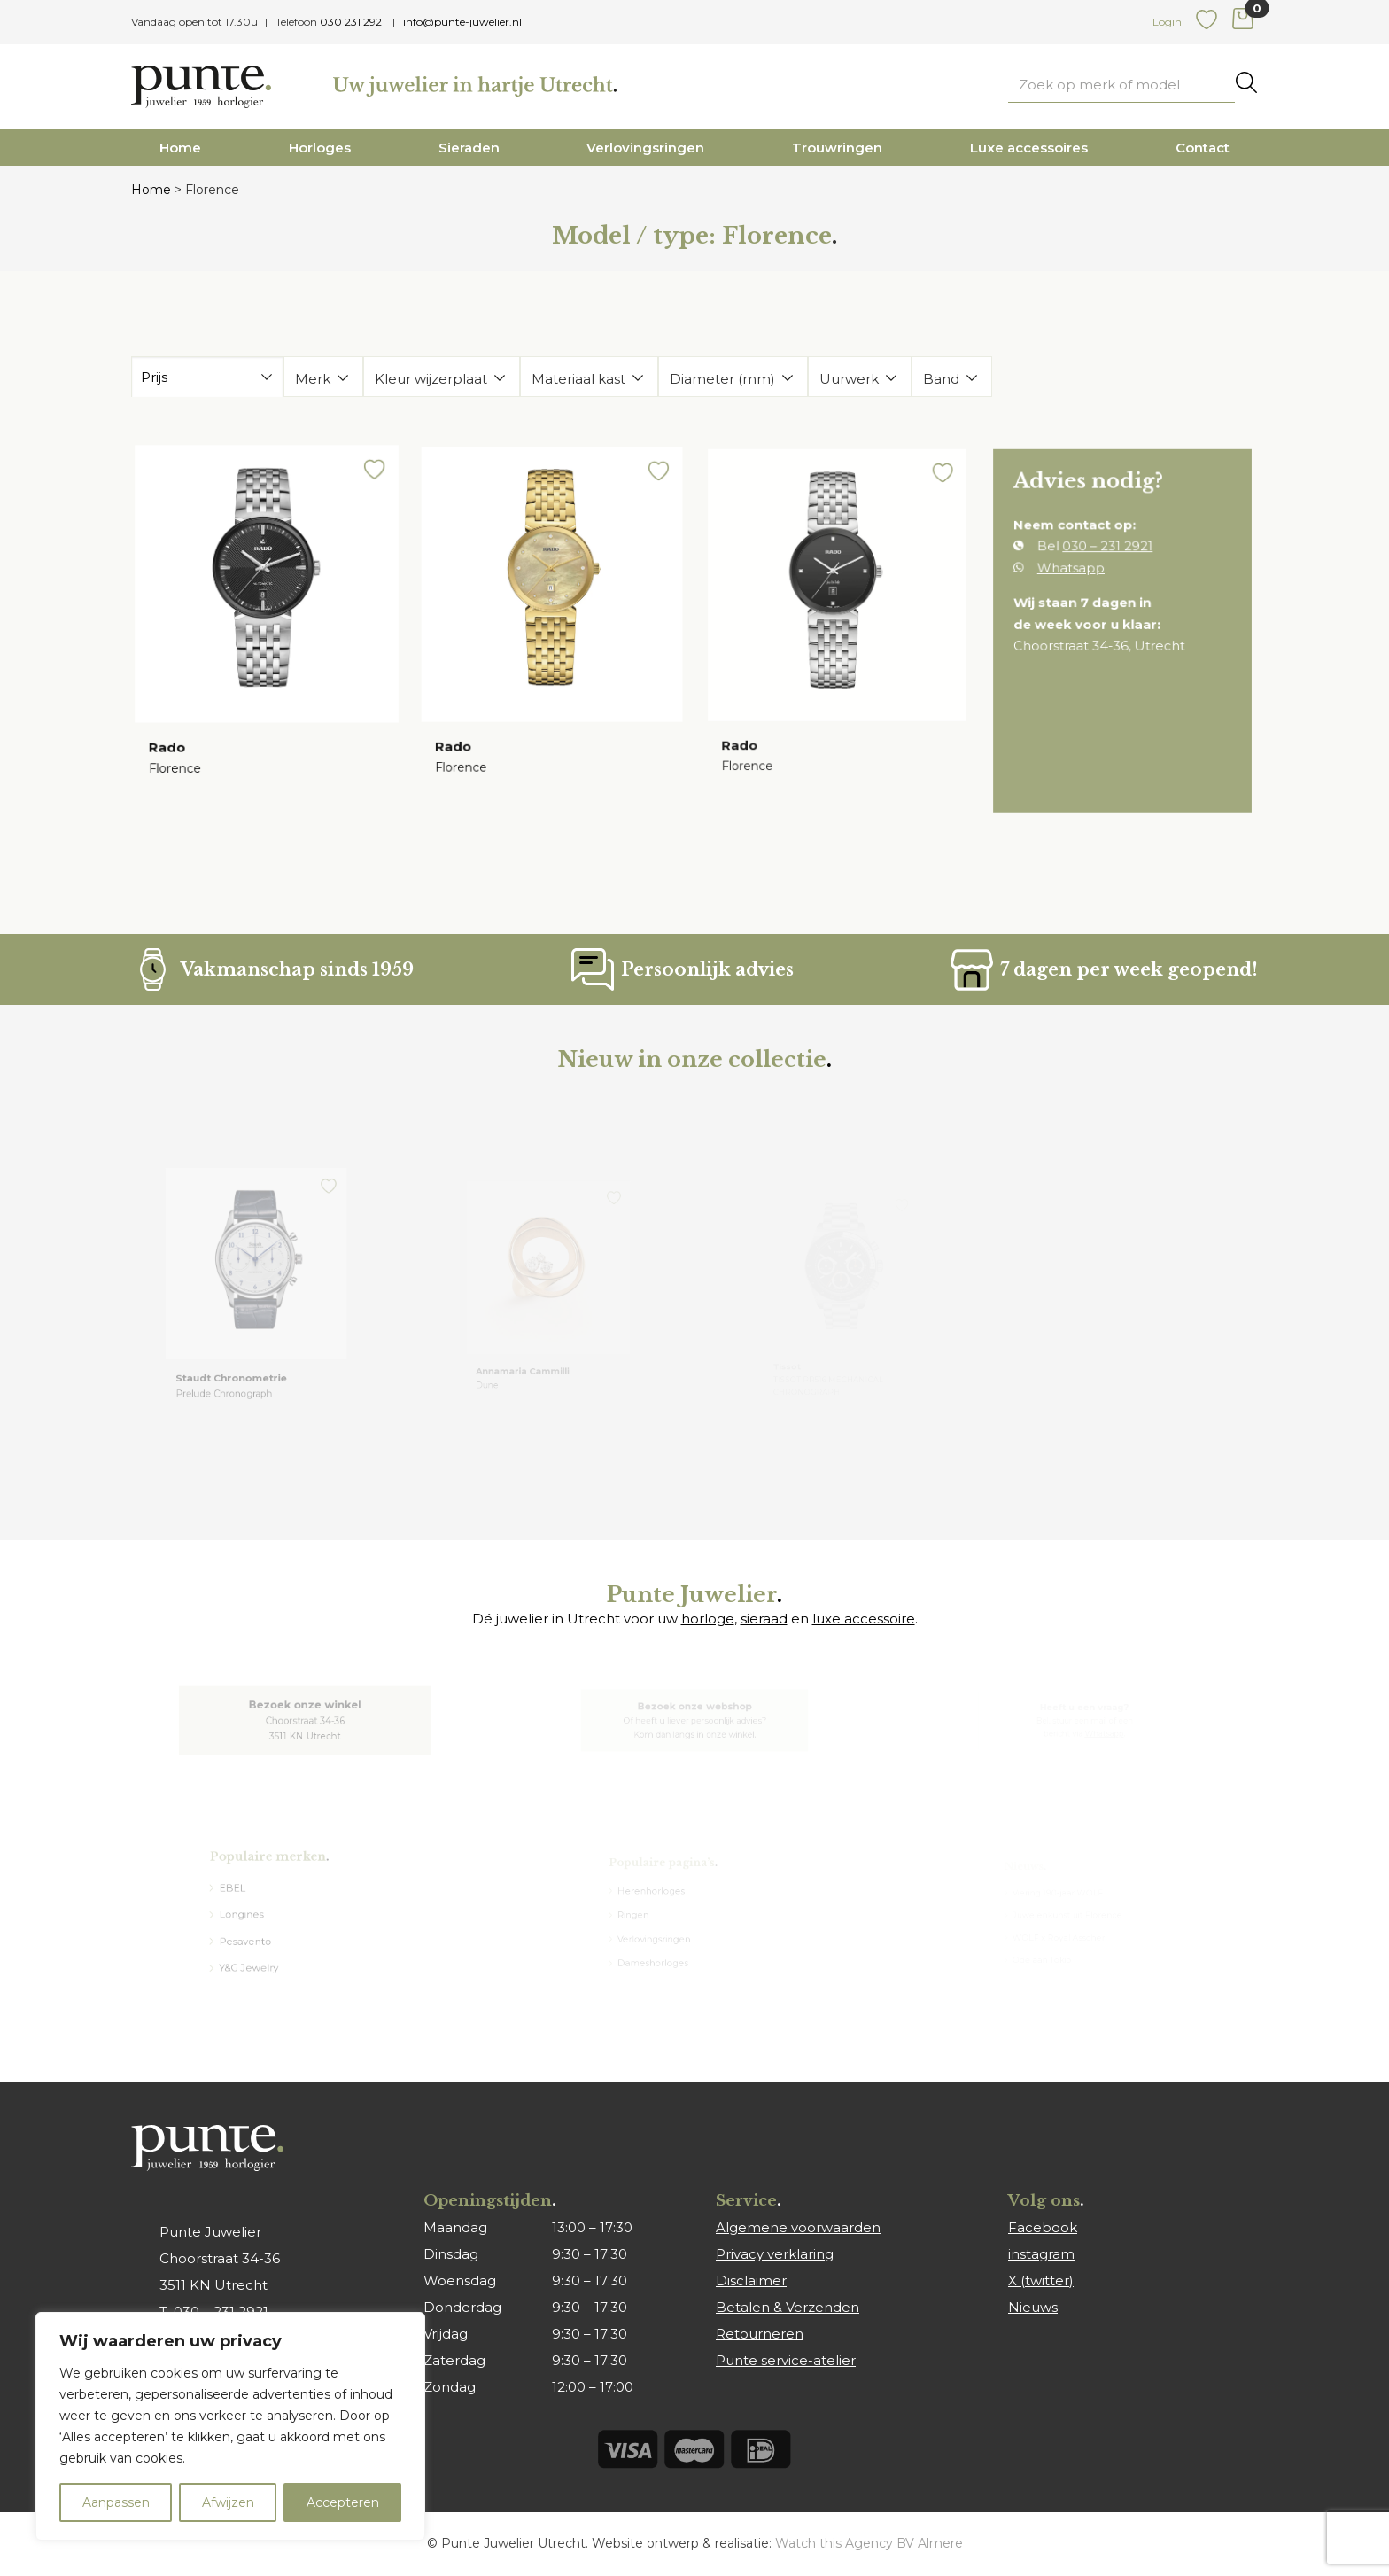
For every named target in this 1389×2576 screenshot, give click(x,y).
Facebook (1042, 2227)
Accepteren (343, 2502)
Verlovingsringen (645, 147)
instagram (1041, 2253)
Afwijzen (228, 2502)
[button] (367, 484)
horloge (707, 1618)
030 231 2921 (352, 21)
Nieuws (1033, 2307)
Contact (1203, 147)
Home (180, 147)
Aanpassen (116, 2502)
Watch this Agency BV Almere (869, 2543)
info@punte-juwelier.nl (462, 21)
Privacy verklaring (775, 2253)
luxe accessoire (863, 1618)
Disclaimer (751, 2280)
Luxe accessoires (1029, 147)
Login (1167, 21)
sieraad (764, 1618)
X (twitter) (1041, 2280)
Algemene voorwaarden (798, 2227)
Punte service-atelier (786, 2360)
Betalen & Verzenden (787, 2307)
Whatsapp (1075, 574)
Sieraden (469, 147)
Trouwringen (837, 147)
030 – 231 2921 (1108, 555)
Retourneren (759, 2333)
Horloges (320, 147)
